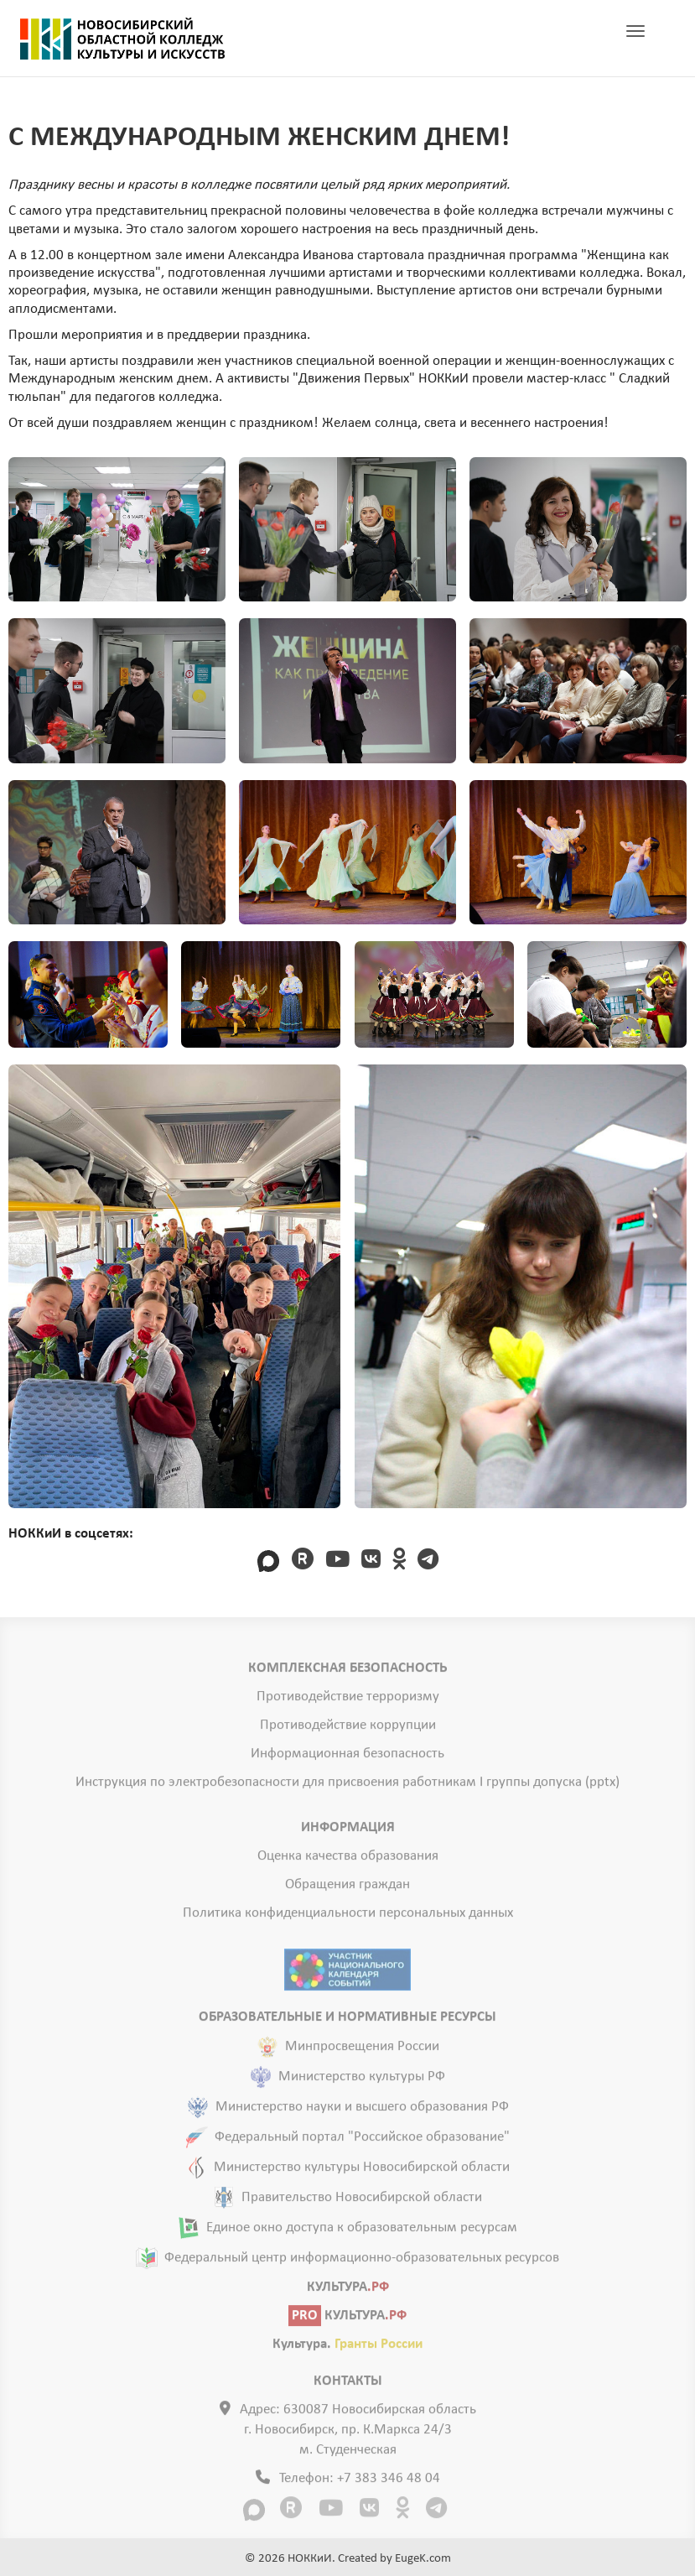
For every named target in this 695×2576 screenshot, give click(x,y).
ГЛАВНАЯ (122, 38)
